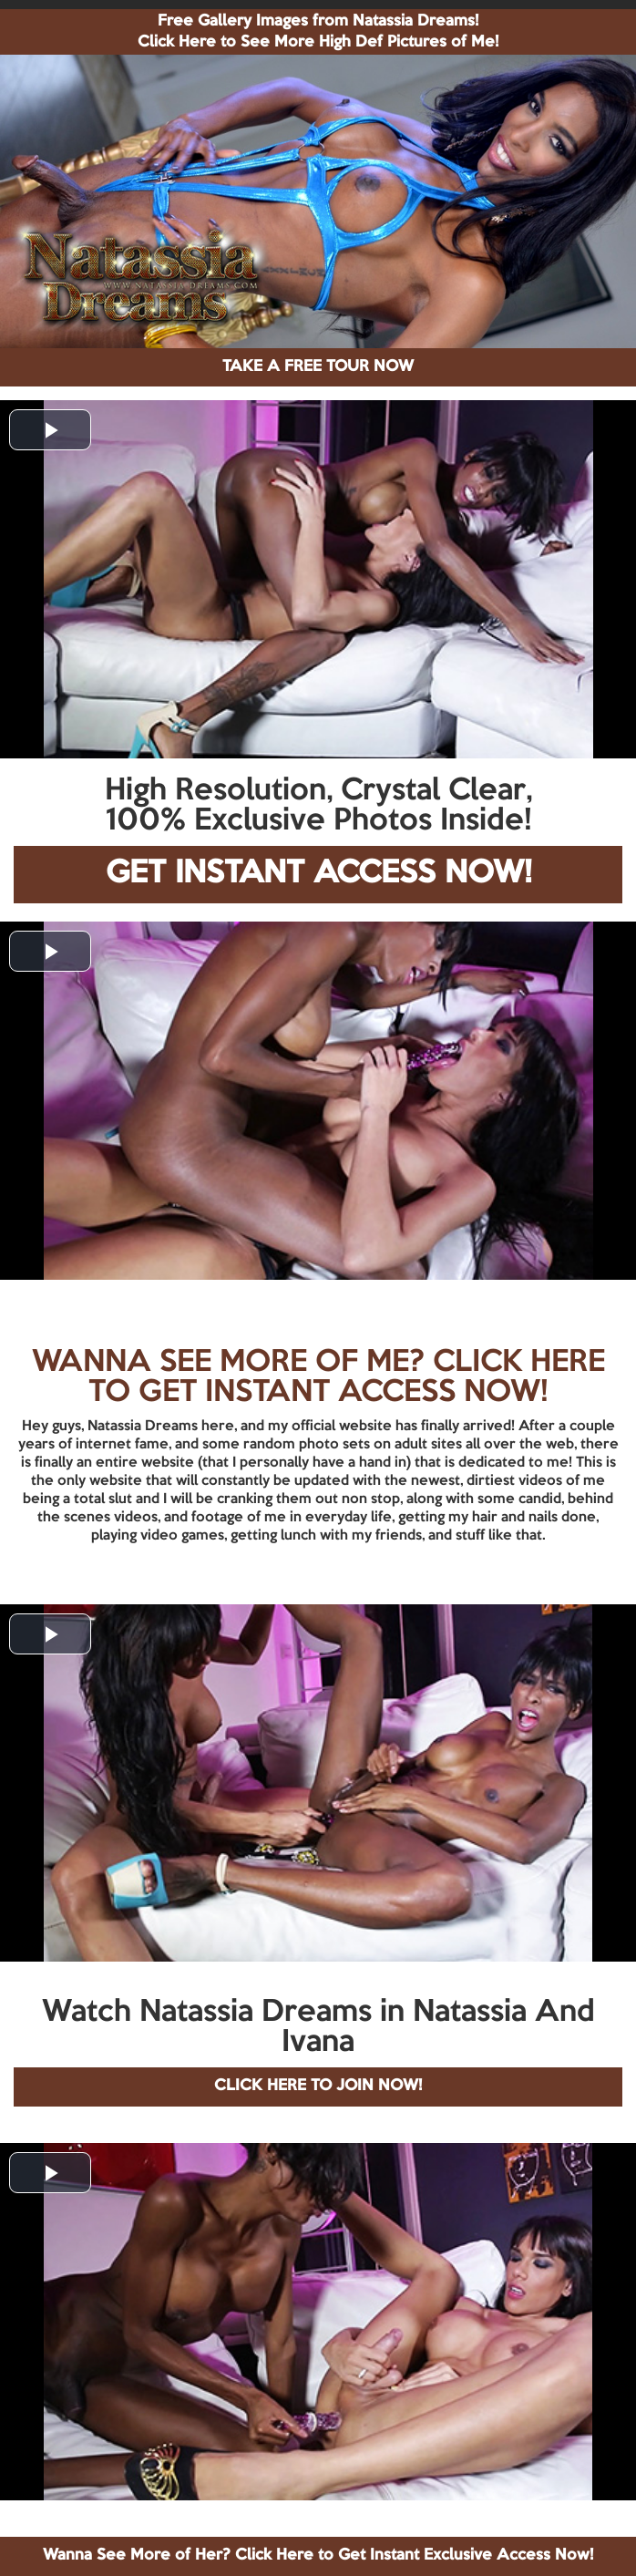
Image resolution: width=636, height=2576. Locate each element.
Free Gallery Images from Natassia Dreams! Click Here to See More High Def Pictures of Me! (318, 32)
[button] (50, 429)
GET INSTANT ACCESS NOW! (318, 874)
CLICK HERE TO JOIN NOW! (318, 2086)
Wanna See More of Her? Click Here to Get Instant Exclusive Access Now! (318, 2555)
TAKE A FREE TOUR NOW (318, 367)
